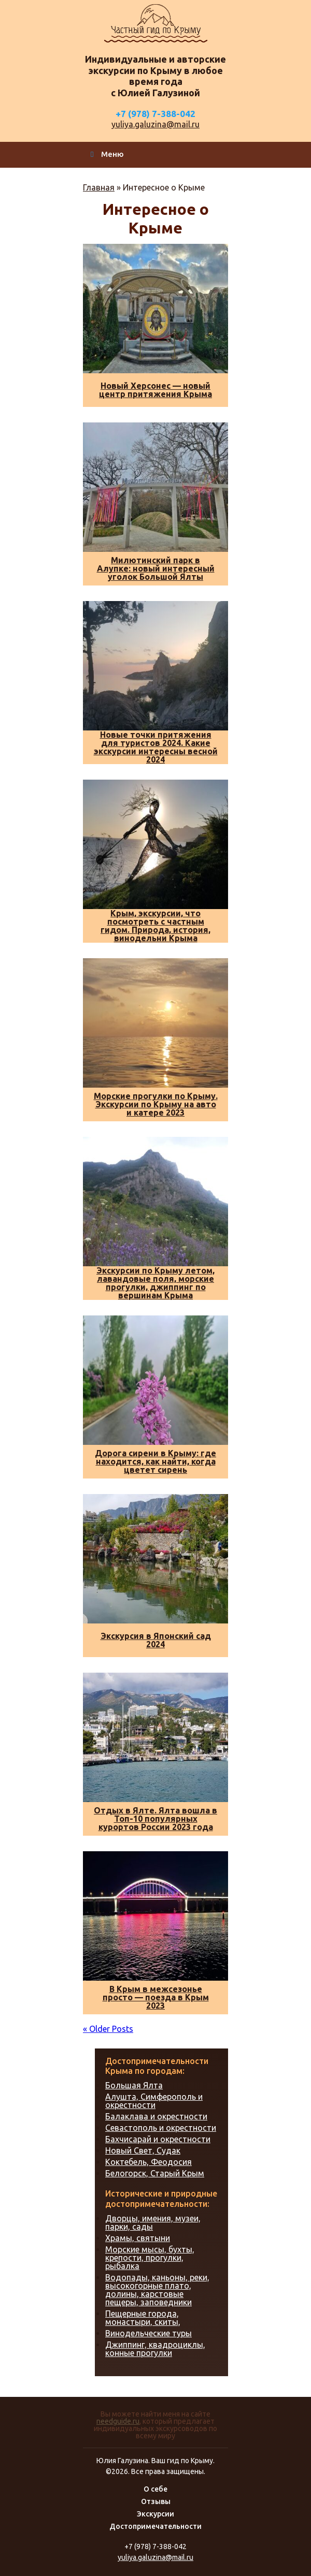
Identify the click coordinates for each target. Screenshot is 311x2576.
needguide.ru (117, 2421)
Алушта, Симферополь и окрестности (154, 2101)
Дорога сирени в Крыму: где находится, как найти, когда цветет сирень (155, 1461)
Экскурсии (155, 2514)
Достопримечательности (155, 2526)
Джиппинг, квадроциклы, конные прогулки (155, 2349)
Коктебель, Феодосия (148, 2162)
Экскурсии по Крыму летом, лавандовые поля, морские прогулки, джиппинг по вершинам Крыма (155, 1283)
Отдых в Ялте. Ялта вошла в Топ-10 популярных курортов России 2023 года (155, 1819)
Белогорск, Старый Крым (154, 2173)
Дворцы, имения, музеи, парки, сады (153, 2222)
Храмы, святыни (137, 2238)
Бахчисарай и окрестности (157, 2139)
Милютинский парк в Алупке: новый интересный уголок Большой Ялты (156, 568)
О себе (155, 2489)
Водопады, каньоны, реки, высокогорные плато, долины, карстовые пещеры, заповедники (157, 2290)
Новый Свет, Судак (142, 2150)
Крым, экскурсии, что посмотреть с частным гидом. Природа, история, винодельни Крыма (155, 926)
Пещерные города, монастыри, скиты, (142, 2317)
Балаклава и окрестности (156, 2116)
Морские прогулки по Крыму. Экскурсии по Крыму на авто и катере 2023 (156, 1104)
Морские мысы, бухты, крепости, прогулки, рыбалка (149, 2258)
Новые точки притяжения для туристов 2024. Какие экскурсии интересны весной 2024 (156, 747)
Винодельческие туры (148, 2333)
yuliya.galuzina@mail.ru (155, 124)
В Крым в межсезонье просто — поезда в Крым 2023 (156, 1997)
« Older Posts (108, 2028)
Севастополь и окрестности (160, 2127)
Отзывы (156, 2501)
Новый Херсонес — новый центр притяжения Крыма (155, 390)
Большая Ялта (134, 2085)
